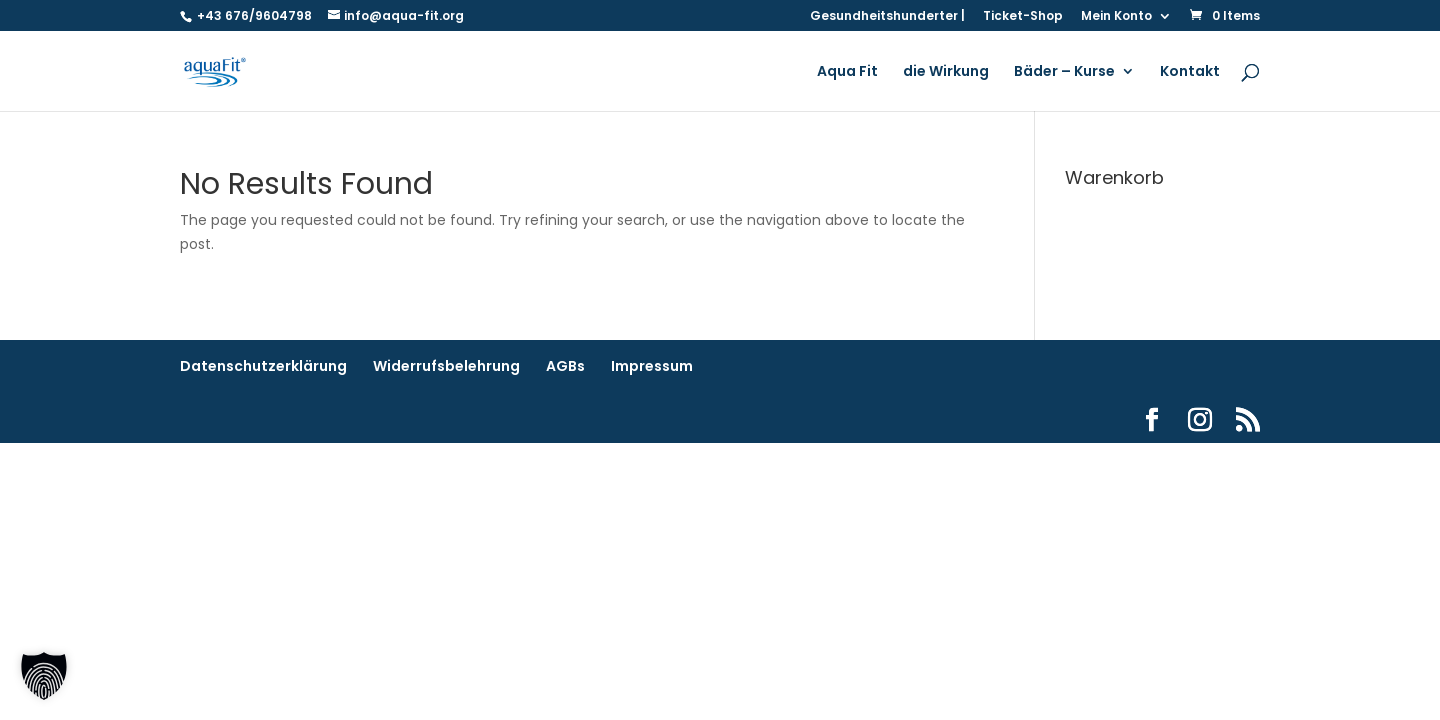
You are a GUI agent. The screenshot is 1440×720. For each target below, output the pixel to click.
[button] (44, 676)
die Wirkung (946, 72)
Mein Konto (1116, 17)
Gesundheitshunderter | (887, 17)
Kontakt (1190, 72)
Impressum (652, 366)
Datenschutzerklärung (263, 366)
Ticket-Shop (1023, 17)
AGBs (565, 366)
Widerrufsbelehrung (446, 366)
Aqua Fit (847, 72)
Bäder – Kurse (1064, 72)
